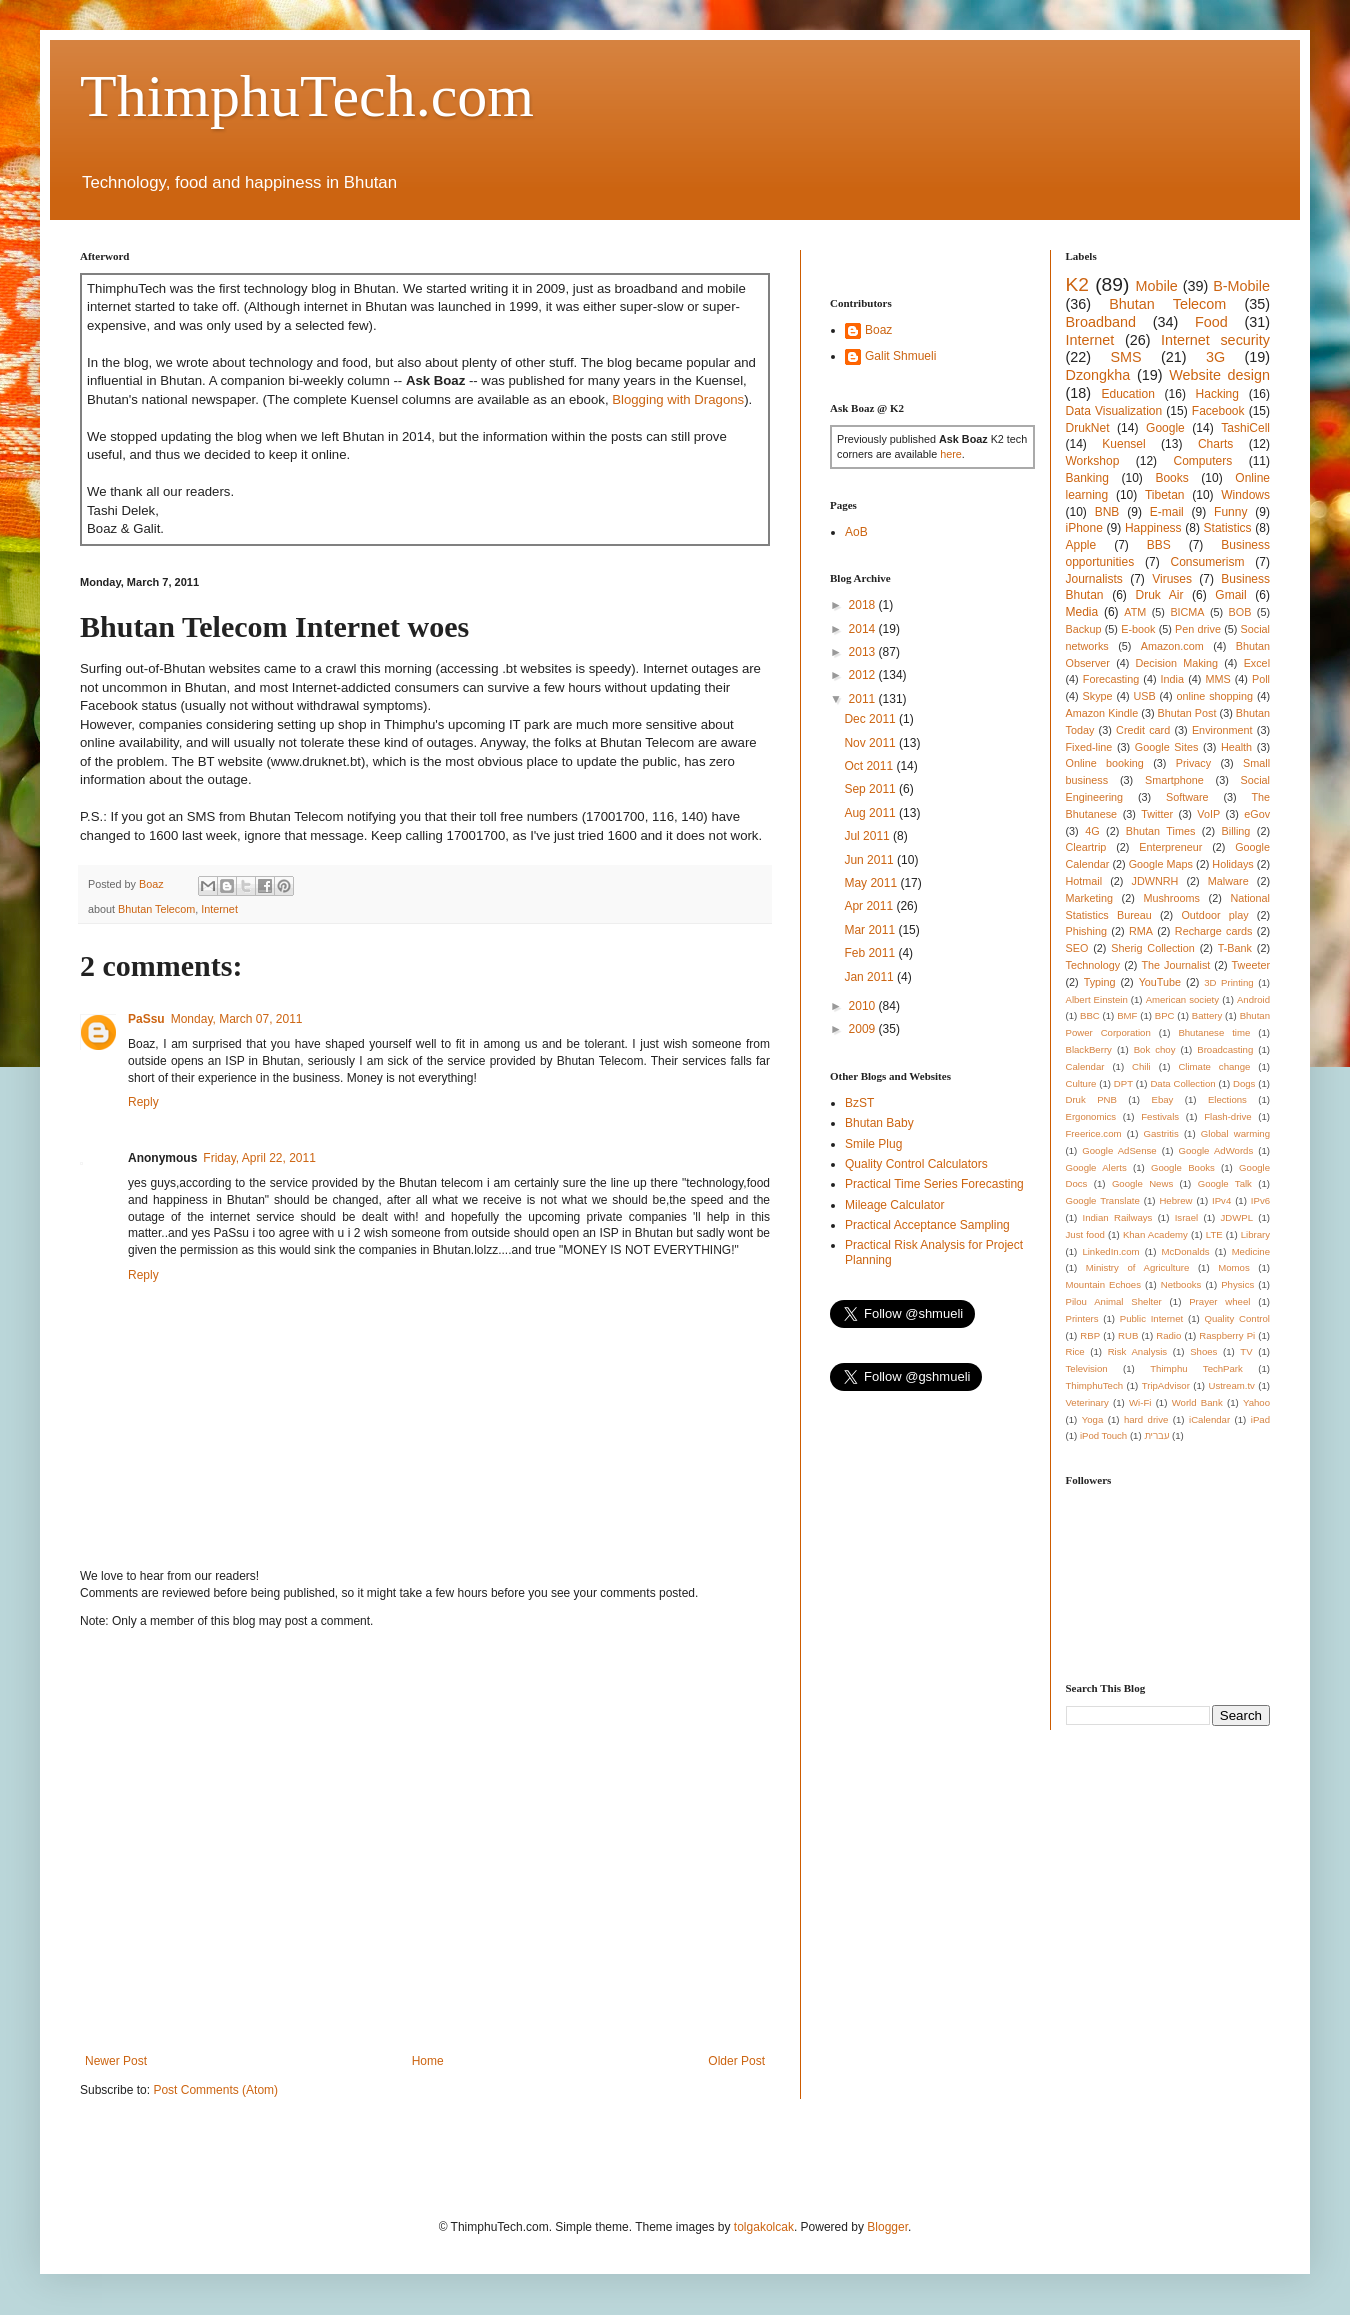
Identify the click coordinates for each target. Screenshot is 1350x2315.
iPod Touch (1103, 1435)
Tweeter (1251, 965)
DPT (1123, 1083)
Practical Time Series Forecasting (934, 1184)
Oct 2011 (870, 766)
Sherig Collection (1153, 948)
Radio (1168, 1335)
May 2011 (872, 883)
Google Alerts (1096, 1167)
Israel (1186, 1217)
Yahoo (1256, 1402)
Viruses (1172, 579)
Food (1211, 322)
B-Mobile (1241, 286)
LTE (1214, 1234)
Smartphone (1174, 780)
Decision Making (1177, 663)
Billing (1236, 831)
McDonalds (1186, 1251)
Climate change (1214, 1066)
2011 (864, 699)
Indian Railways (1118, 1217)
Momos (1233, 1267)
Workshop (1093, 461)
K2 (1077, 284)
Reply (143, 1102)
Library (1255, 1234)
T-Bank (1235, 948)
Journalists (1094, 579)
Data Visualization (1114, 411)
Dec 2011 (871, 719)
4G (1092, 831)
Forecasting (1111, 679)
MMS (1217, 679)
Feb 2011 (871, 953)
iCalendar (1209, 1419)
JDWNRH (1155, 881)
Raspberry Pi (1227, 1335)
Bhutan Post (1187, 713)
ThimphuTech (1095, 1385)
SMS (1125, 357)
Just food (1085, 1234)
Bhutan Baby (879, 1123)
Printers (1082, 1318)
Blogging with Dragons (678, 399)
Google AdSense (1119, 1150)
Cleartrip (1086, 847)
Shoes (1203, 1351)
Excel (1257, 663)
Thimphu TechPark (1196, 1368)
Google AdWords (1216, 1150)
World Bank (1197, 1402)
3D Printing (1228, 982)
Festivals (1160, 1116)
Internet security (1215, 340)
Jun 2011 (870, 860)
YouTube (1160, 982)
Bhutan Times (1161, 831)
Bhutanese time (1214, 1032)
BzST (859, 1103)
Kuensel (1123, 444)
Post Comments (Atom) (215, 2090)
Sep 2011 (871, 789)
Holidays (1232, 864)
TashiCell (1245, 428)
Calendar (1085, 1066)
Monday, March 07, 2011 (237, 1019)
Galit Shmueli (900, 356)
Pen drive (1198, 629)
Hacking (1217, 394)
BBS (1159, 545)
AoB (856, 532)
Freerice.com (1094, 1133)
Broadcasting (1225, 1049)
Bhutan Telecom (156, 909)
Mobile (1156, 286)
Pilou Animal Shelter (1114, 1301)
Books (1171, 478)
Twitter (1157, 814)
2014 (864, 629)
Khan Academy (1155, 1234)
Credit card (1143, 730)
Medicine (1251, 1251)
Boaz (878, 330)
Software (1187, 797)
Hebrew (1175, 1200)
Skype (1098, 696)
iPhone (1084, 528)
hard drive (1146, 1419)
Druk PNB (1091, 1099)
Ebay (1162, 1099)
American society (1182, 999)
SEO (1077, 948)
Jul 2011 (868, 836)
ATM (1135, 612)
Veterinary (1087, 1402)
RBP (1090, 1335)
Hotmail (1084, 881)
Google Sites (1167, 747)
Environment (1222, 730)
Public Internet (1151, 1318)
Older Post (736, 2061)
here (951, 454)
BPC (1165, 1015)
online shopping (1215, 696)
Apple (1081, 545)
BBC (1090, 1015)
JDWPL (1236, 1217)
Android (1253, 999)
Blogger (887, 2227)
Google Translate (1103, 1200)
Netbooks (1181, 1284)
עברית (1156, 1435)
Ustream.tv (1231, 1385)
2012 (864, 675)
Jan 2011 (870, 977)
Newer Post (116, 2061)
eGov (1257, 814)
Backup (1084, 629)
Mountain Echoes (1104, 1284)
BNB (1107, 512)
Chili (1141, 1066)
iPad (1260, 1419)
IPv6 (1260, 1200)
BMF (1127, 1015)
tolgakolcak (764, 2227)
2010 (864, 1006)
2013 (864, 652)
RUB (1128, 1335)
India (1172, 679)
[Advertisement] (187, 1841)
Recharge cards (1214, 931)
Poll (1261, 679)
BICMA (1187, 612)
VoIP (1208, 814)
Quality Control (1237, 1318)
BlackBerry (1089, 1049)
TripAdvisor (1166, 1385)
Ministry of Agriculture (1138, 1267)
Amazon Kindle (1102, 713)
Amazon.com (1172, 646)
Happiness (1153, 528)
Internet (219, 909)
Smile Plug (873, 1144)
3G (1215, 357)
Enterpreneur (1170, 847)
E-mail (1167, 512)
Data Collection (1182, 1083)
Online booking (1105, 763)
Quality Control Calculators (916, 1164)
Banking (1087, 478)
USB (1144, 696)
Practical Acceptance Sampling (927, 1225)
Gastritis (1161, 1133)
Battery (1207, 1015)
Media (1082, 612)
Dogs (1244, 1083)
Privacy (1193, 763)
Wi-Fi (1140, 1402)
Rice (1075, 1351)
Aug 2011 (871, 813)
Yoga (1093, 1419)
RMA (1141, 931)
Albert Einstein (1097, 999)
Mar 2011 (871, 930)
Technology (1093, 965)
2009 (864, 1029)
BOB (1240, 612)
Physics (1237, 1284)
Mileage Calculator (894, 1205)
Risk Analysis (1137, 1351)
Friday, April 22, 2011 (259, 1158)
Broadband (1101, 322)
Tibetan (1165, 495)
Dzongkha (1098, 375)
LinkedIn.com (1110, 1251)
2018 (864, 605)
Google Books (1183, 1167)
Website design (1219, 375)
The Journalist (1175, 965)
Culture (1081, 1083)
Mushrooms (1171, 898)
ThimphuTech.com (307, 96)
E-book (1138, 629)
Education (1127, 394)
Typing (1100, 982)
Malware (1228, 881)
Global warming (1235, 1133)
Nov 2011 (871, 743)
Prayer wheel (1219, 1301)
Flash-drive (1227, 1116)
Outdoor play (1214, 915)
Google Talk (1225, 1183)
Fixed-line (1089, 747)
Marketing (1089, 898)
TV (1246, 1351)
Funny (1230, 512)
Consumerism (1208, 562)
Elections (1227, 1099)
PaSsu (146, 1019)
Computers (1203, 461)
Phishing (1086, 931)
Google (1165, 428)
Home (428, 2061)
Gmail (1230, 595)
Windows (1245, 495)
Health (1236, 747)
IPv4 (1221, 1200)
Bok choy (1155, 1049)
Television (1087, 1368)
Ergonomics (1091, 1116)
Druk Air (1159, 595)
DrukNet (1088, 428)
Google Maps (1161, 864)
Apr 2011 (870, 906)
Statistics (1228, 528)
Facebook (1218, 411)
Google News (1142, 1183)
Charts (1215, 444)
